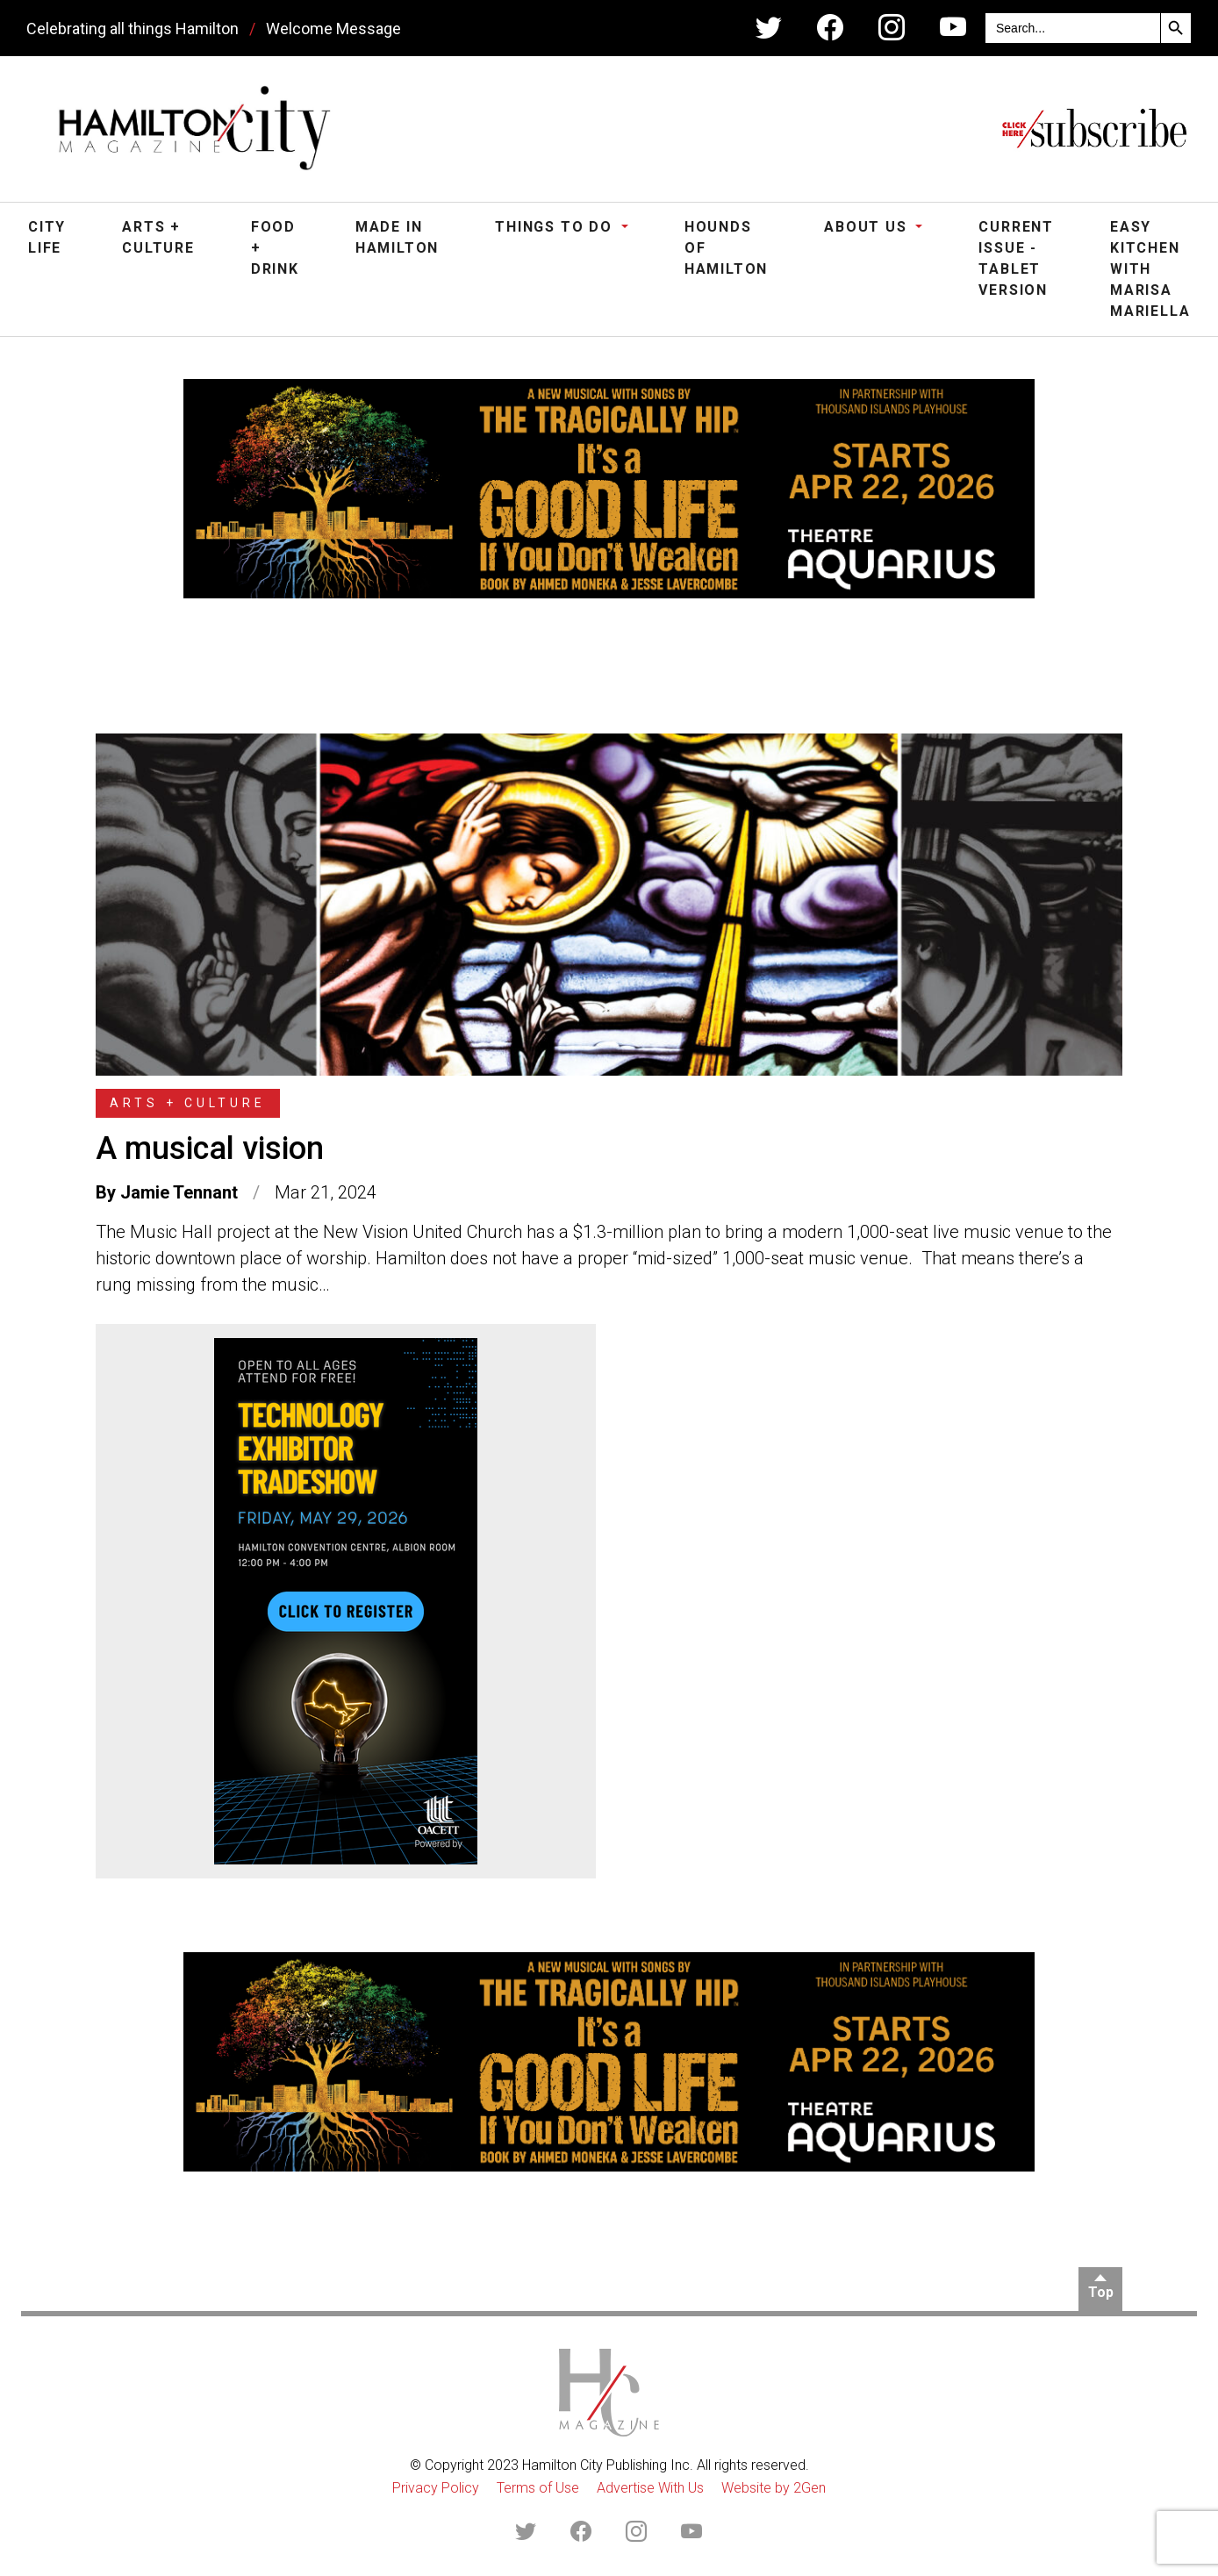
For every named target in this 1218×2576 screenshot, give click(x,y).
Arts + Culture (158, 237)
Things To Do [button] (556, 226)
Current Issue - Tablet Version (1016, 258)
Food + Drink (275, 247)
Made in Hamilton (397, 237)
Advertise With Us (650, 2487)
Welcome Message (333, 28)
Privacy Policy (435, 2487)
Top (1101, 2292)
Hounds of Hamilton (726, 247)
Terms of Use (538, 2487)
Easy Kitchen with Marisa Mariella (1150, 268)
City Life (47, 237)
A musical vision (210, 1148)
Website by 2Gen (773, 2487)
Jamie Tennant (179, 1192)
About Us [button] (868, 226)
